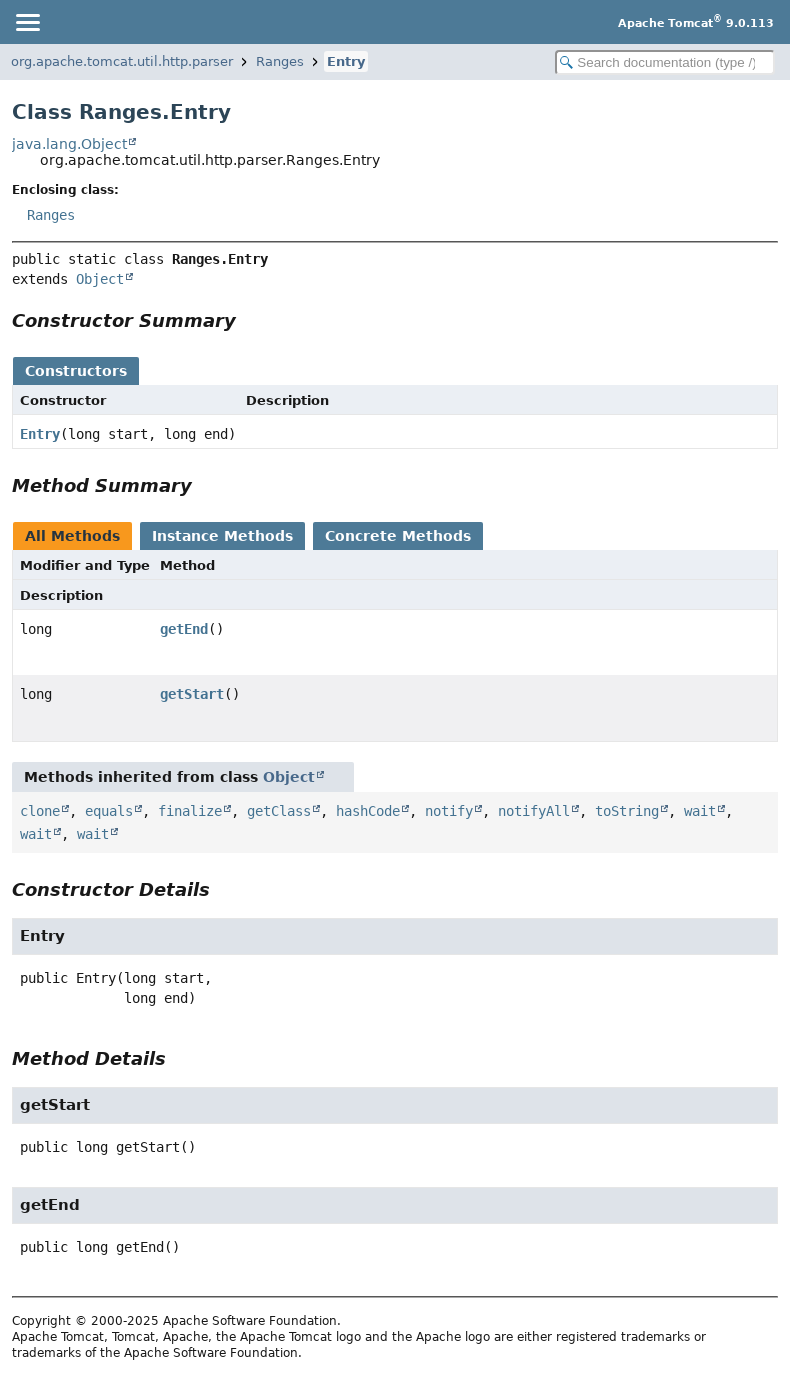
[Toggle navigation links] (27, 22)
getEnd (184, 629)
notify (449, 811)
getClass (279, 811)
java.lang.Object (69, 144)
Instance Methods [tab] (222, 536)
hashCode (368, 811)
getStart (192, 694)
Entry (346, 61)
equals (109, 811)
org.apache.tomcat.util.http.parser (122, 61)
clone (40, 811)
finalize (190, 811)
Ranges (280, 61)
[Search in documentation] (665, 62)
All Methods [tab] (72, 536)
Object (100, 279)
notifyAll (534, 811)
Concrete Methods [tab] (398, 536)
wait (700, 811)
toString (627, 811)
